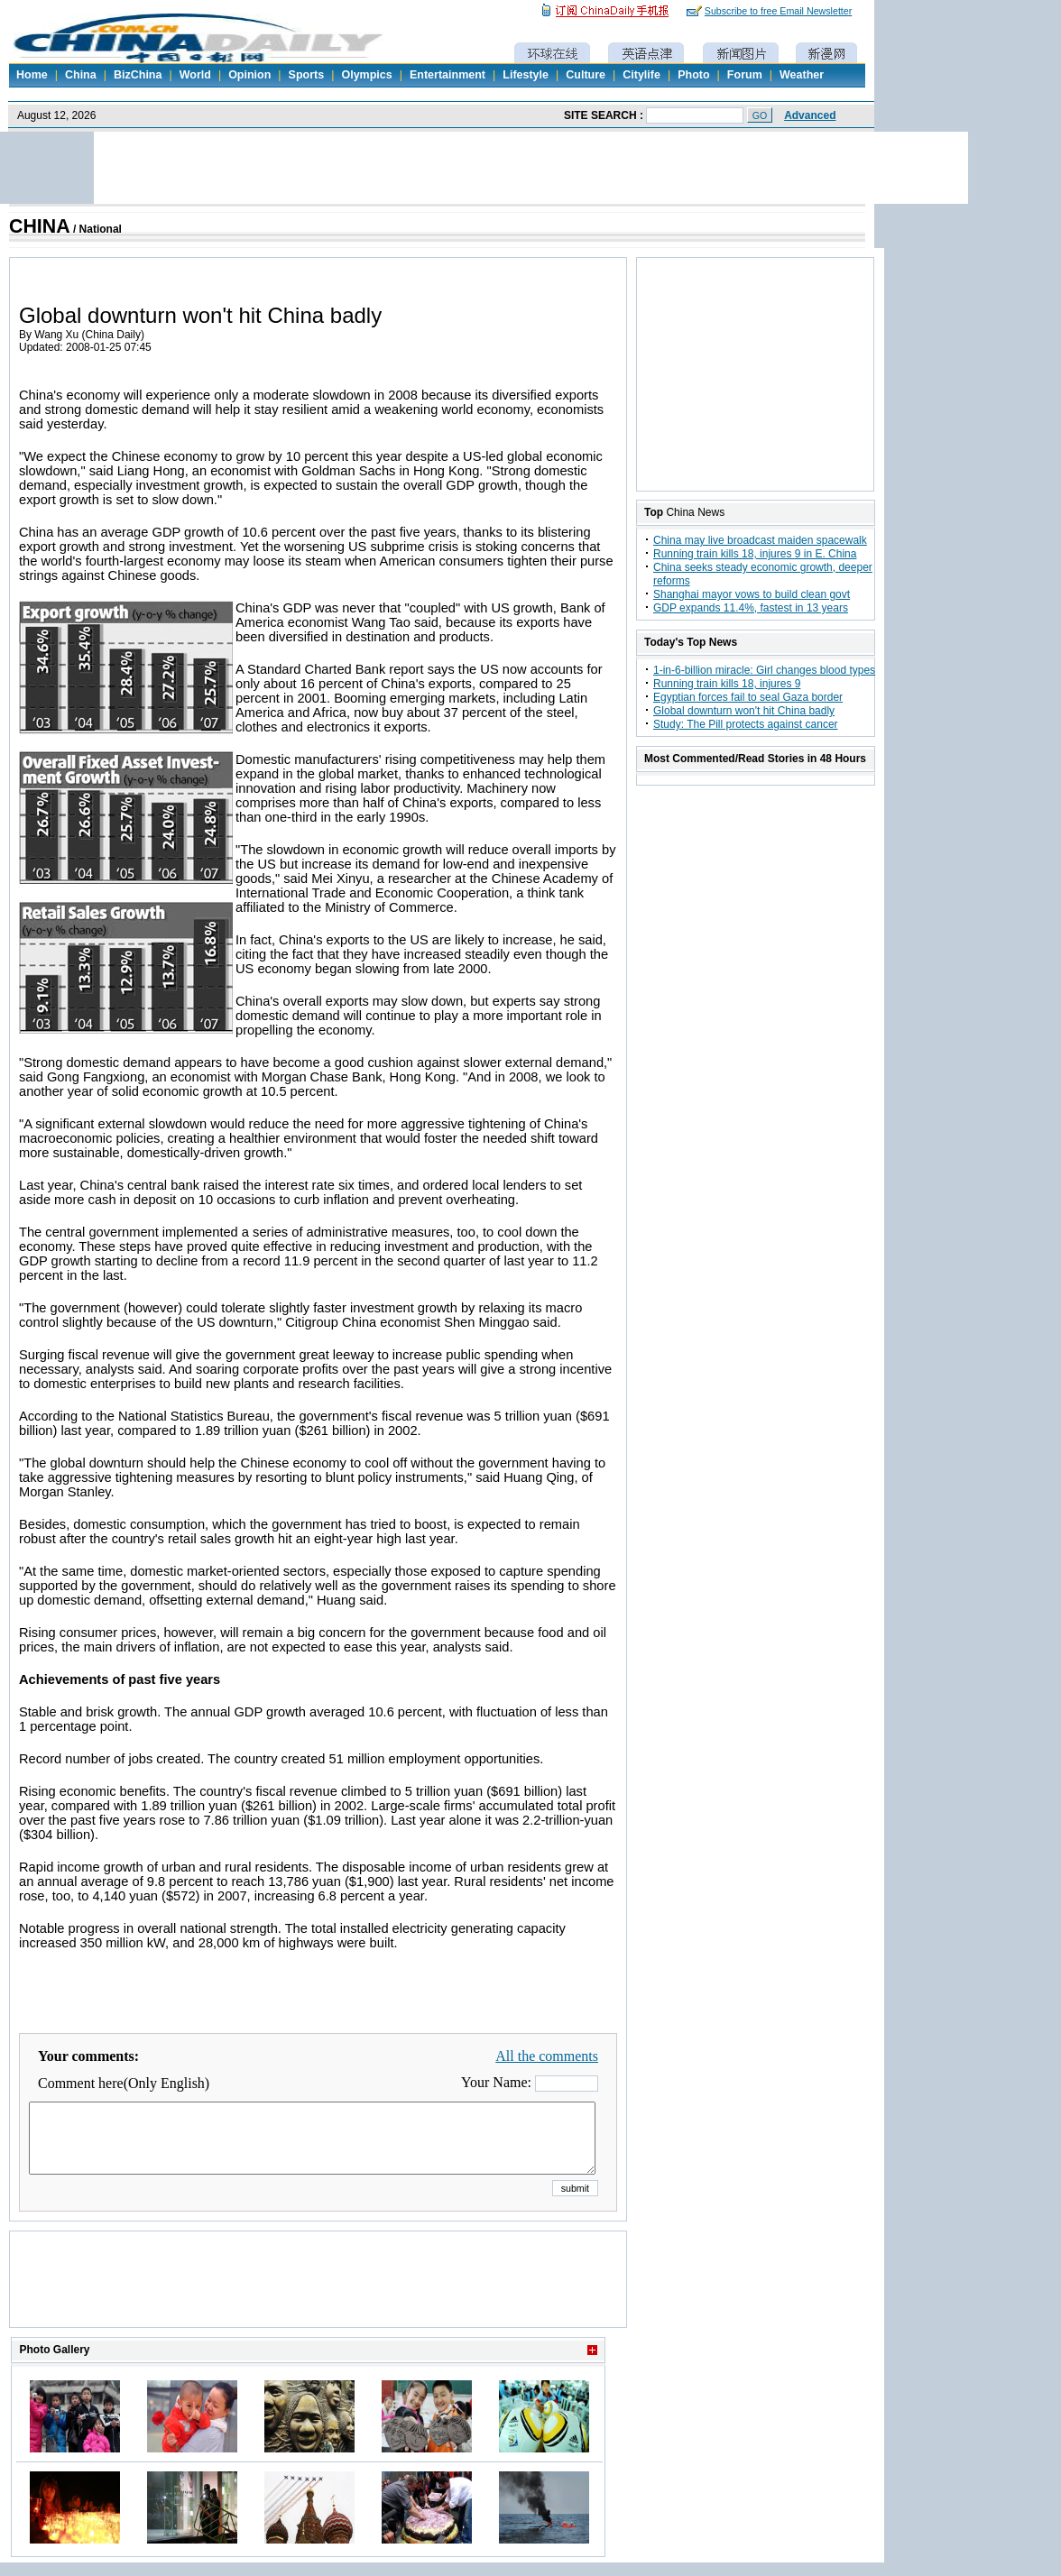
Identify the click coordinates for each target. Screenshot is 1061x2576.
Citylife (641, 75)
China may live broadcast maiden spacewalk (760, 540)
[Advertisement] (318, 2302)
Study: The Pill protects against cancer (745, 724)
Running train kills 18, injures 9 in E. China (754, 553)
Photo (693, 75)
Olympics (366, 75)
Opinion (249, 75)
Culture (585, 75)
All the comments (546, 2056)
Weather (802, 75)
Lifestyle (526, 75)
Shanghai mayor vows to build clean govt (751, 594)
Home (32, 75)
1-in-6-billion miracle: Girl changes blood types (764, 670)
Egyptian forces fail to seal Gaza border (748, 697)
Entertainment (447, 75)
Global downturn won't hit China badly (744, 710)
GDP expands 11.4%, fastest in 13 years (750, 608)
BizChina (137, 75)
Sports (307, 75)
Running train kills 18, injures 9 (726, 683)
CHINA (39, 226)
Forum (744, 75)
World (195, 75)
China (81, 75)
